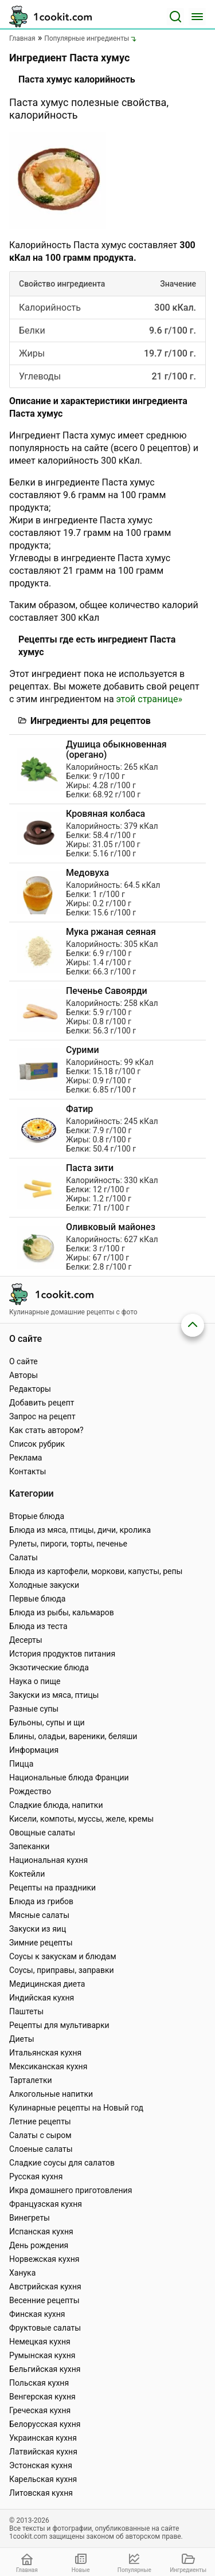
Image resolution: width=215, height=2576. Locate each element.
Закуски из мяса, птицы (54, 1695)
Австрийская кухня (45, 2286)
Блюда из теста (38, 1626)
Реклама (25, 1457)
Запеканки (29, 1846)
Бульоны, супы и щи (47, 1722)
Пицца (21, 1763)
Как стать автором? (46, 1430)
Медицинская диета (47, 1983)
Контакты (27, 1471)
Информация (33, 1750)
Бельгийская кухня (45, 2369)
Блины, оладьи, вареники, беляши (73, 1736)
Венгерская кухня (42, 2396)
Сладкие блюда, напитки (56, 1805)
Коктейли (27, 1873)
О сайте (23, 1361)
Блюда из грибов (41, 1901)
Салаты (23, 1557)
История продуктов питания (62, 1653)
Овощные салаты (42, 1832)
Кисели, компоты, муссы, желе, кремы (81, 1818)
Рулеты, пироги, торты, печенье (68, 1543)
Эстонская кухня (40, 2465)
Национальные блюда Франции (69, 1777)
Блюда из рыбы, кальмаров (61, 1612)
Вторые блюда (36, 1516)
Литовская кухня (41, 2492)
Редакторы (30, 1388)
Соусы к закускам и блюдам (62, 1956)
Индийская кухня (41, 1997)
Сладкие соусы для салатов (62, 2162)
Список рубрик (37, 1443)
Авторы (23, 1375)
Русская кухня (35, 2176)
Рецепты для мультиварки (59, 2025)
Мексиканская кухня (48, 2066)
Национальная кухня (48, 1860)
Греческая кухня (40, 2410)
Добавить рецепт (42, 1402)
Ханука (22, 2272)
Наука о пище (35, 1681)
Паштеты (26, 2011)
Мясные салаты (39, 1915)
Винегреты (29, 2217)
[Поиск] (175, 16)
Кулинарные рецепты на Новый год (76, 2107)
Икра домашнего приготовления (70, 2190)
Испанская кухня (41, 2231)
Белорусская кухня (45, 2424)
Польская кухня (39, 2382)
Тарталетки (30, 2080)
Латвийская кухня (43, 2451)
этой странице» (149, 699)
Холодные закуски (44, 1585)
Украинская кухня (43, 2437)
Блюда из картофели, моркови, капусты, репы (95, 1571)
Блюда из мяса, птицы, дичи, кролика (80, 1529)
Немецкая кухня (40, 2341)
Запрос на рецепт (42, 1416)
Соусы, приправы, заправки (61, 1970)
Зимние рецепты (41, 1942)
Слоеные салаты (41, 2149)
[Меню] (197, 16)
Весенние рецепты (44, 2300)
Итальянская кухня (45, 2052)
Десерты (25, 1640)
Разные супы (33, 1708)
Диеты (21, 2038)
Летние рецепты (40, 2121)
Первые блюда (37, 1598)
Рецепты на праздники (52, 1887)
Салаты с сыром (40, 2135)
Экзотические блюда (49, 1667)
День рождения (38, 2245)
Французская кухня (45, 2204)
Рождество (30, 1791)
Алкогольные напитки (51, 2094)
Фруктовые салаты (45, 2327)
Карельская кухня (43, 2479)
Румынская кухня (42, 2355)
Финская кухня (37, 2314)
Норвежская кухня (44, 2259)
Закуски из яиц (37, 1928)
